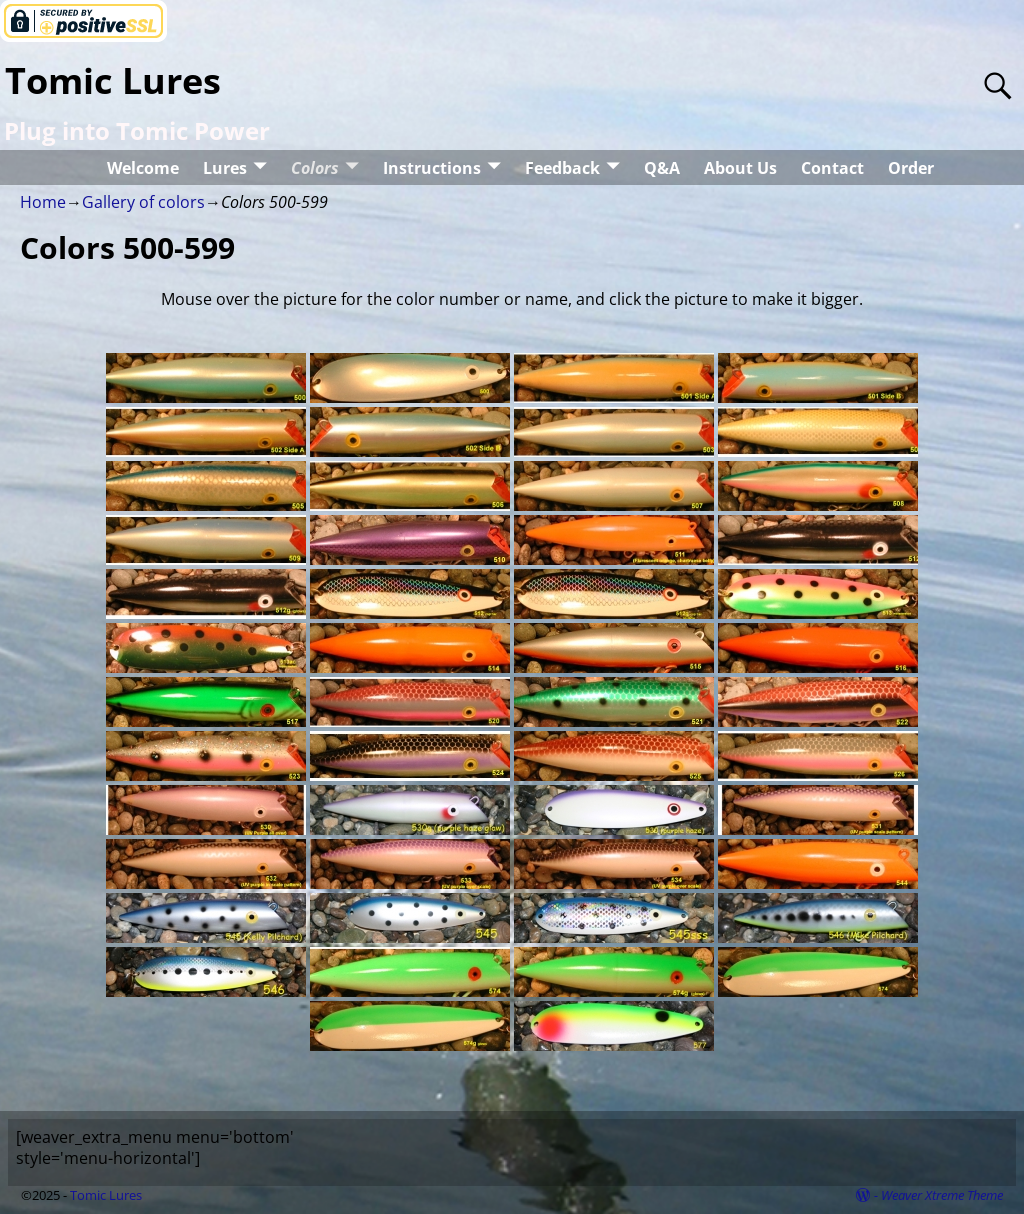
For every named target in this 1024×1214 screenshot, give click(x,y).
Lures (225, 168)
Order (911, 168)
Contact (832, 168)
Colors (315, 168)
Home (43, 202)
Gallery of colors (143, 202)
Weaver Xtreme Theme (942, 1195)
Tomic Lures (113, 80)
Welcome (143, 168)
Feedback (562, 168)
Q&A (662, 168)
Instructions (432, 168)
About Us (740, 168)
